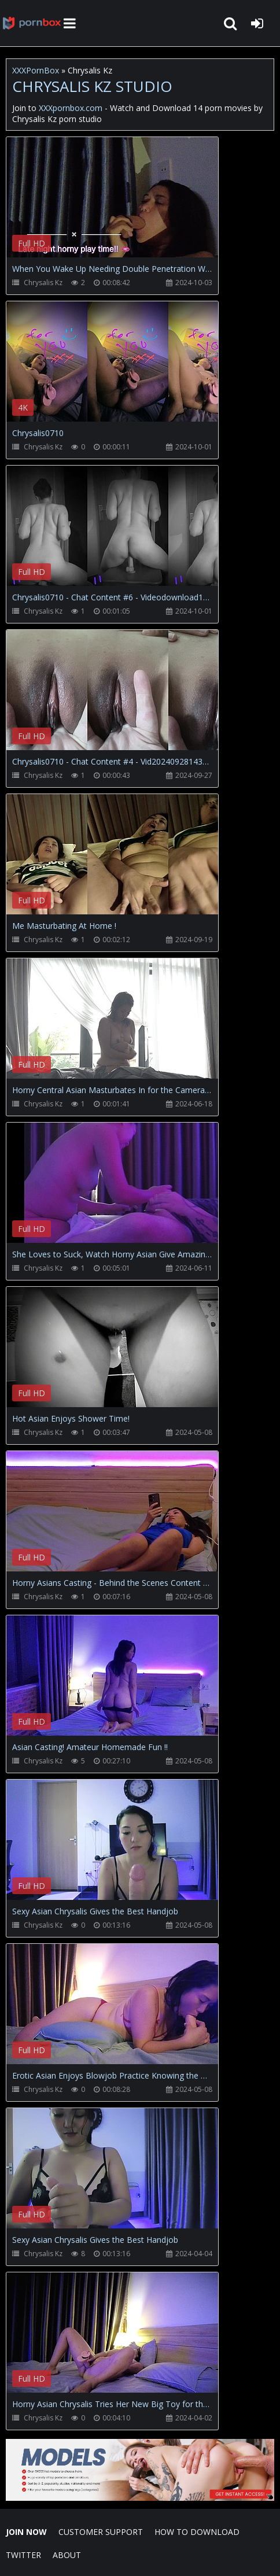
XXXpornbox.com (32, 23)
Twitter (23, 2554)
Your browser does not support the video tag (127, 205)
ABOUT (67, 2554)
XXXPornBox (35, 70)
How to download (197, 2531)
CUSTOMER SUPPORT (100, 2531)
